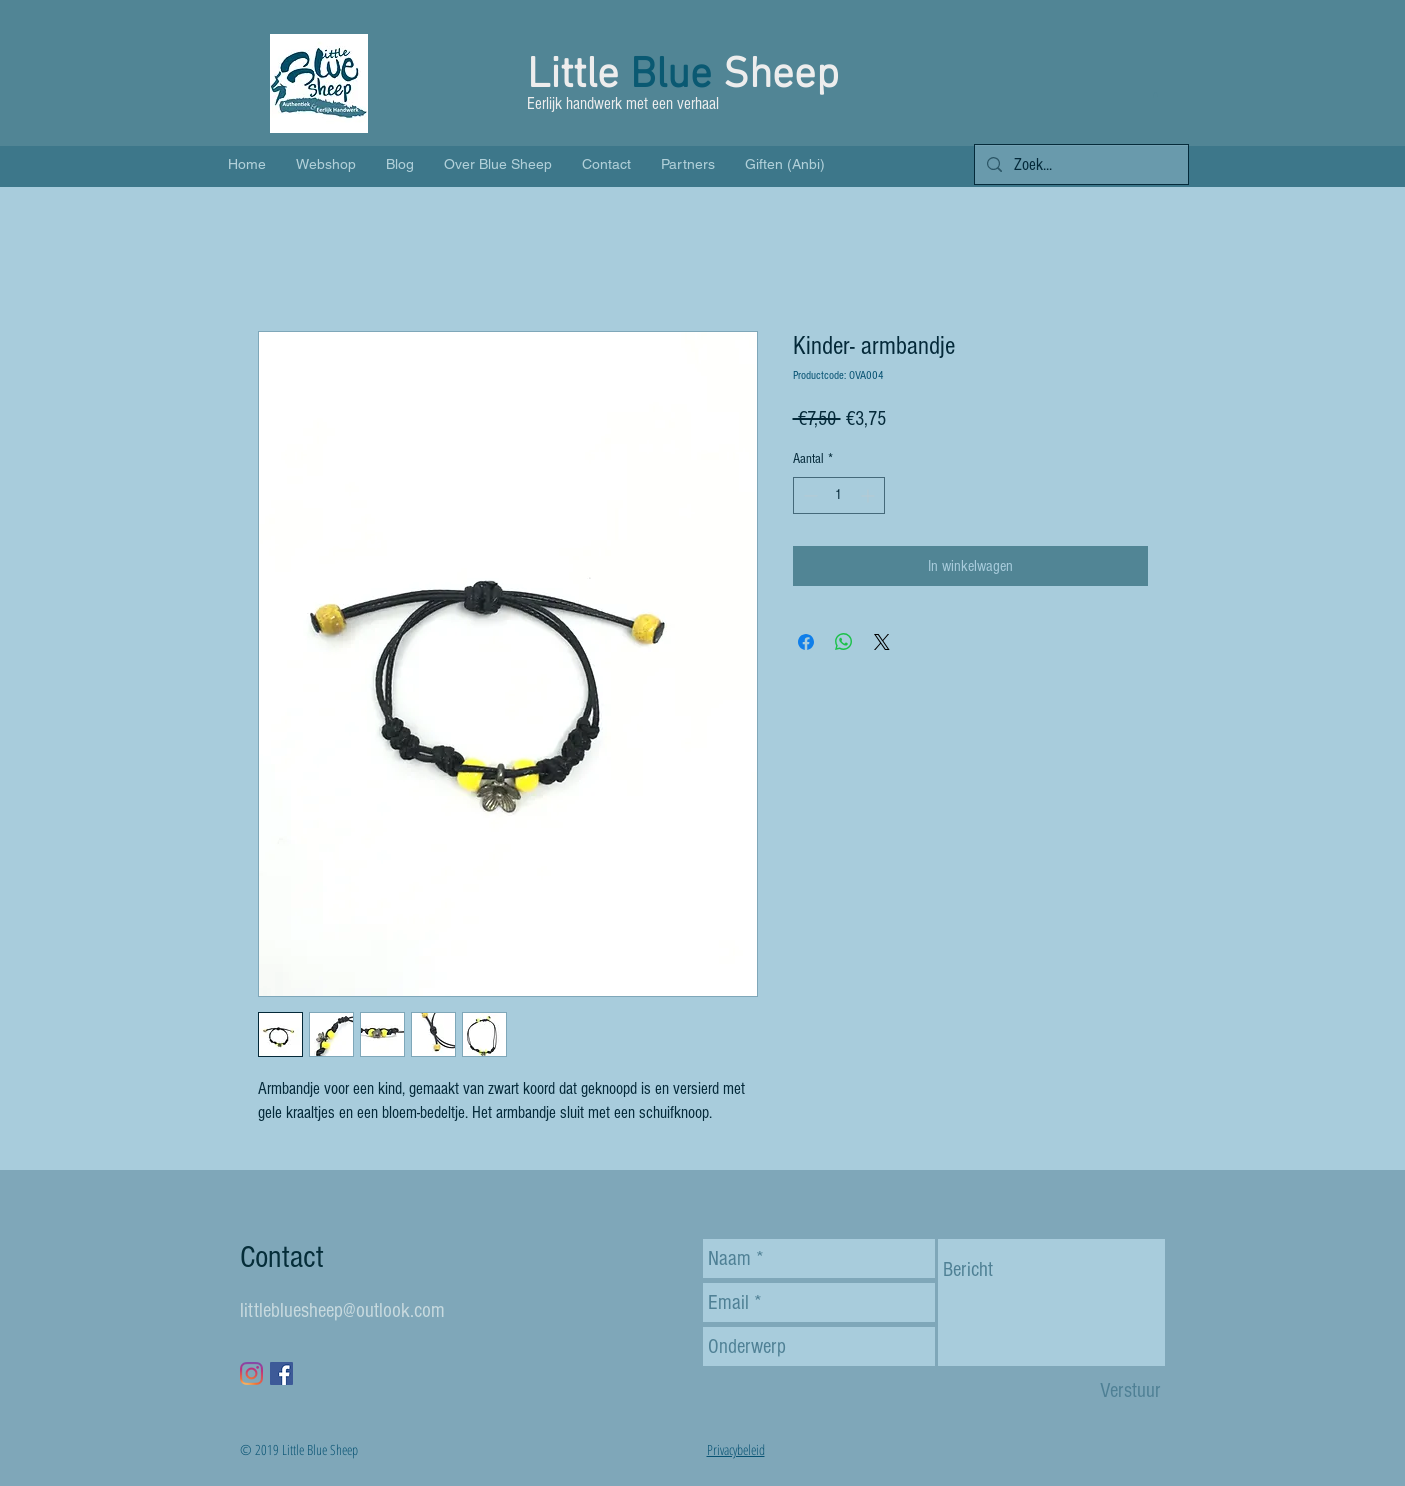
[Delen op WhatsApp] (844, 642)
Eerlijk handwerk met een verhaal (625, 103)
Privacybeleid (736, 1449)
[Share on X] (882, 642)
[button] (1155, 95)
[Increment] (869, 495)
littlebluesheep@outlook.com (342, 1310)
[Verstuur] (1130, 1390)
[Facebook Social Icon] (281, 1373)
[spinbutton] (839, 495)
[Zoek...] (1080, 165)
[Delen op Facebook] (806, 642)
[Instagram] (251, 1373)
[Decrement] (808, 495)
